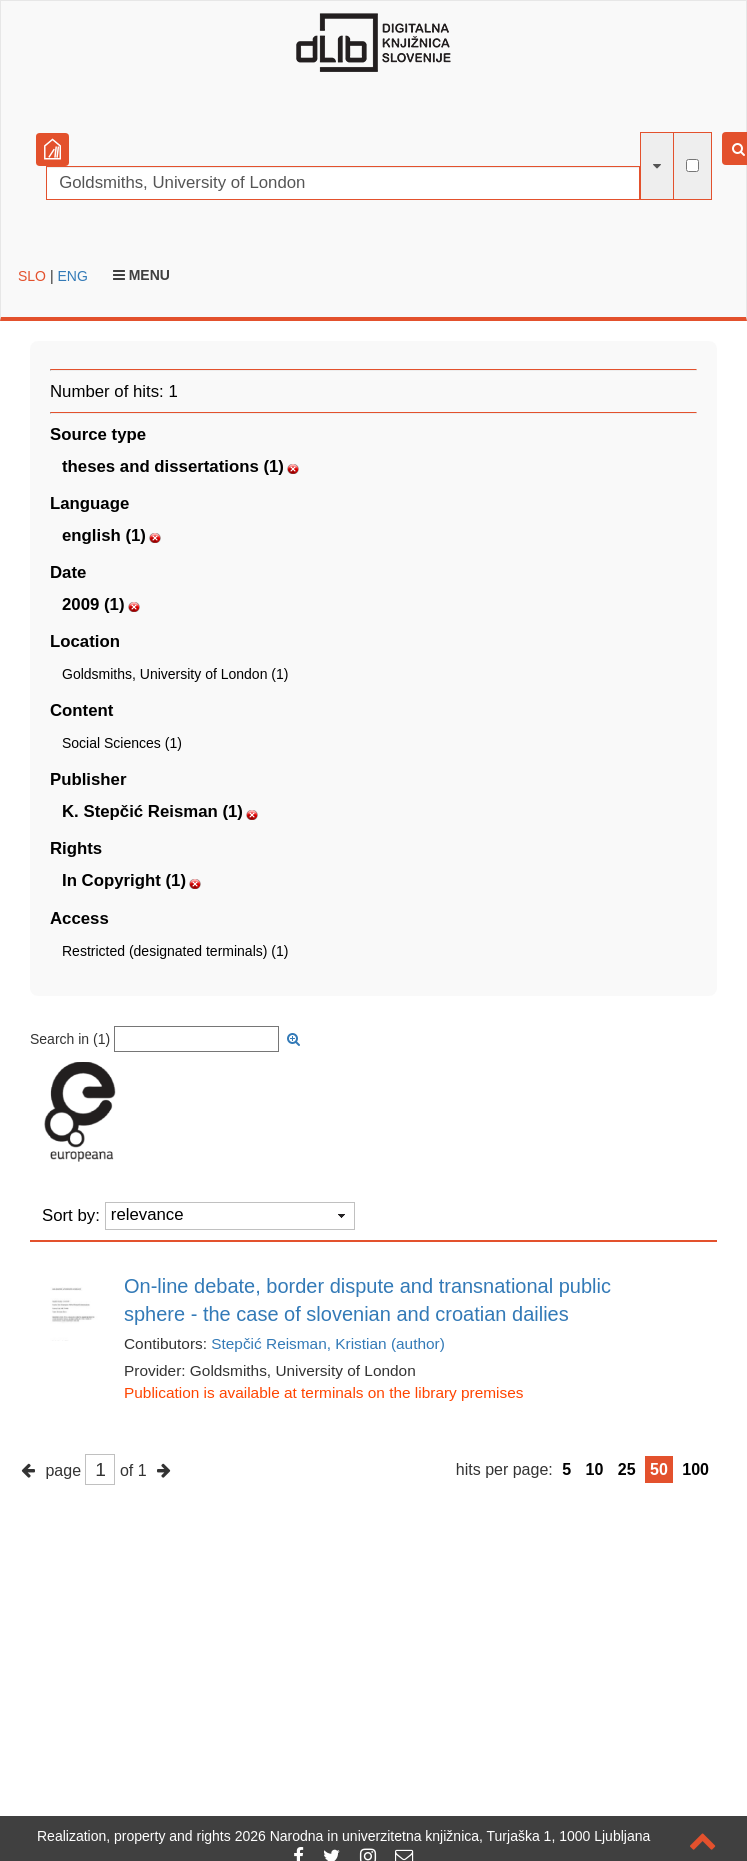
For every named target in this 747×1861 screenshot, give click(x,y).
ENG (72, 276)
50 (659, 1469)
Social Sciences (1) (122, 743)
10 (595, 1469)
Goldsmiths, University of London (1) (175, 674)
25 (627, 1469)
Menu (141, 275)
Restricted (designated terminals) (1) (175, 951)
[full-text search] (692, 165)
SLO (32, 276)
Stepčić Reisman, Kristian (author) (328, 1343)
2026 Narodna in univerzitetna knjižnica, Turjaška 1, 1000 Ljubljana (443, 1836)
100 (695, 1469)
